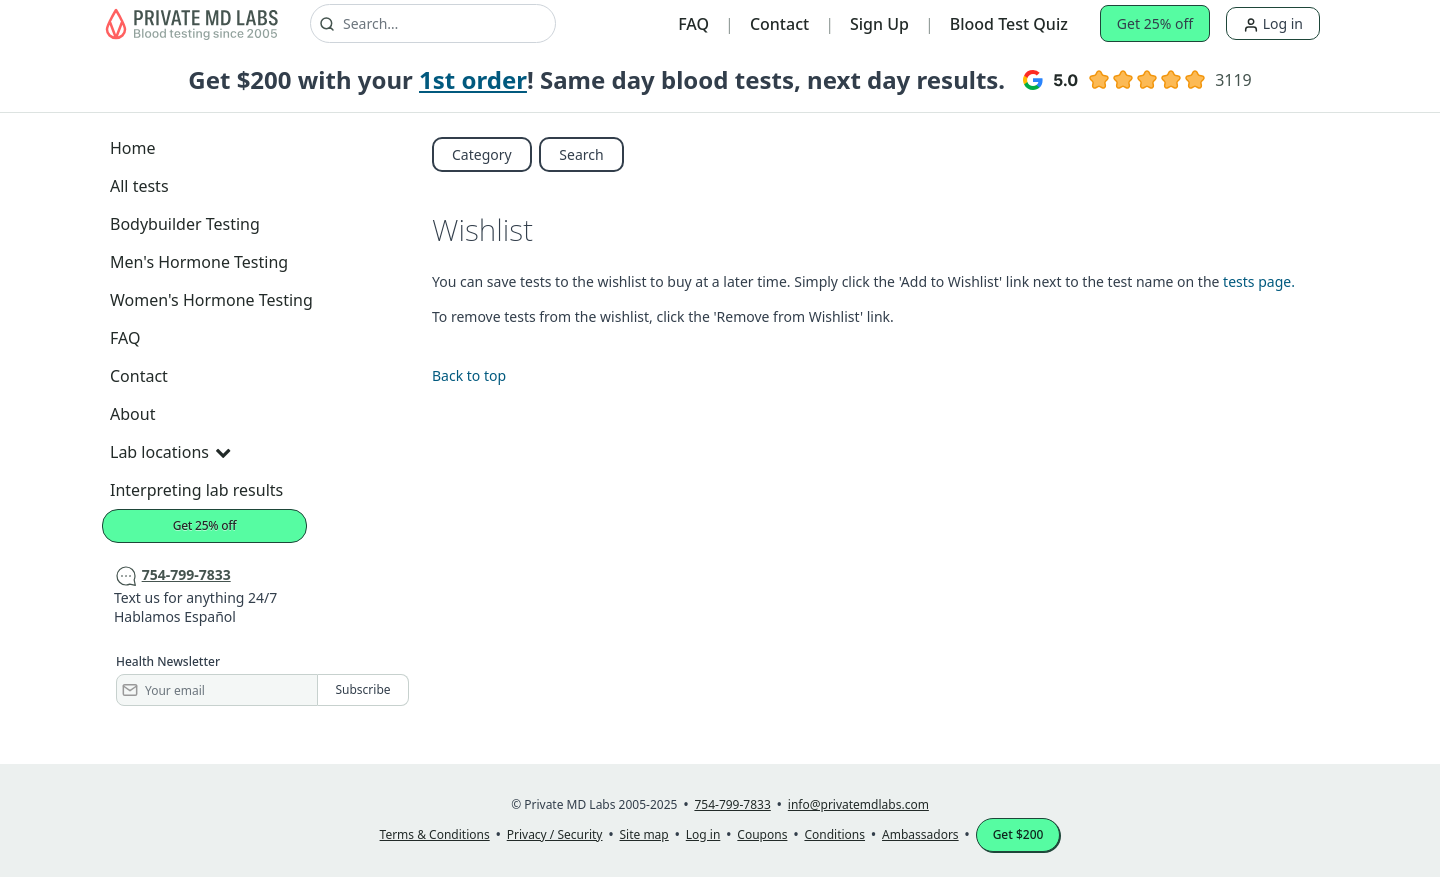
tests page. (1259, 281)
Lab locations (170, 452)
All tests (139, 186)
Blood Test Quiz (1009, 24)
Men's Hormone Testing (199, 262)
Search (581, 154)
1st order (473, 79)
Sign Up (879, 24)
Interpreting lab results (196, 490)
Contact (779, 24)
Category (482, 154)
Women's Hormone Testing (211, 300)
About (132, 414)
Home (133, 148)
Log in (1273, 23)
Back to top (469, 375)
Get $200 (1018, 834)
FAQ (693, 24)
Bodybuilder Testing (185, 224)
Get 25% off (1155, 23)
